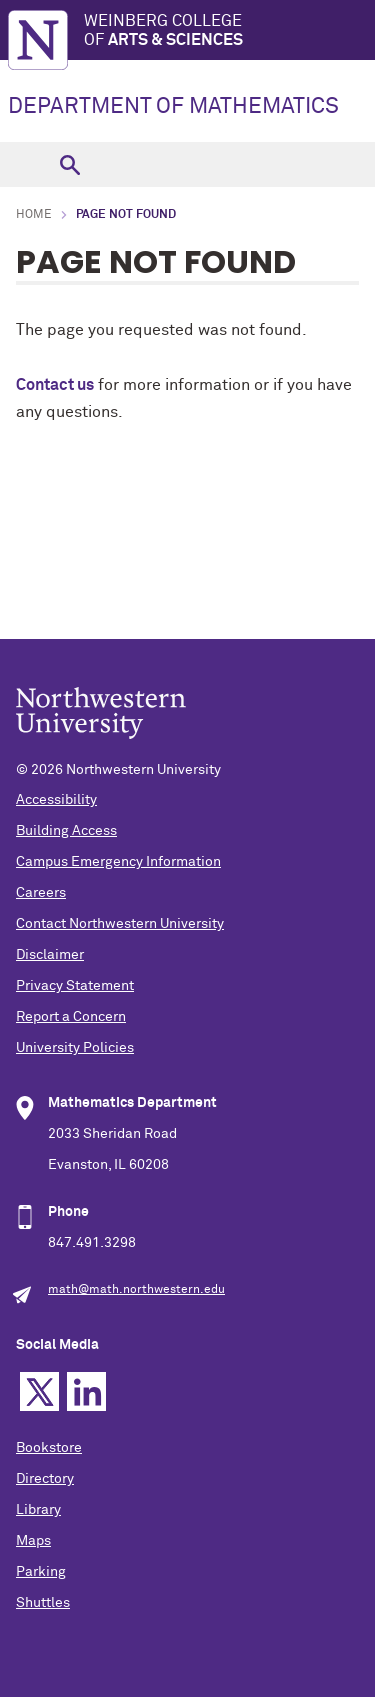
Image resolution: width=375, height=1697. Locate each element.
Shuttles (43, 1603)
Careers (41, 893)
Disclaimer (50, 955)
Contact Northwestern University (120, 924)
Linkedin (86, 1391)
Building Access (66, 831)
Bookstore (49, 1448)
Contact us (55, 385)
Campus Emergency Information (118, 862)
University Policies (75, 1048)
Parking (41, 1572)
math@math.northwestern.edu (136, 1290)
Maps (33, 1541)
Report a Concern (71, 1017)
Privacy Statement (75, 986)
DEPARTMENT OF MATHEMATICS (173, 107)
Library (38, 1510)
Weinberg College (229, 31)
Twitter (39, 1391)
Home (34, 215)
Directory (45, 1479)
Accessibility (56, 800)
